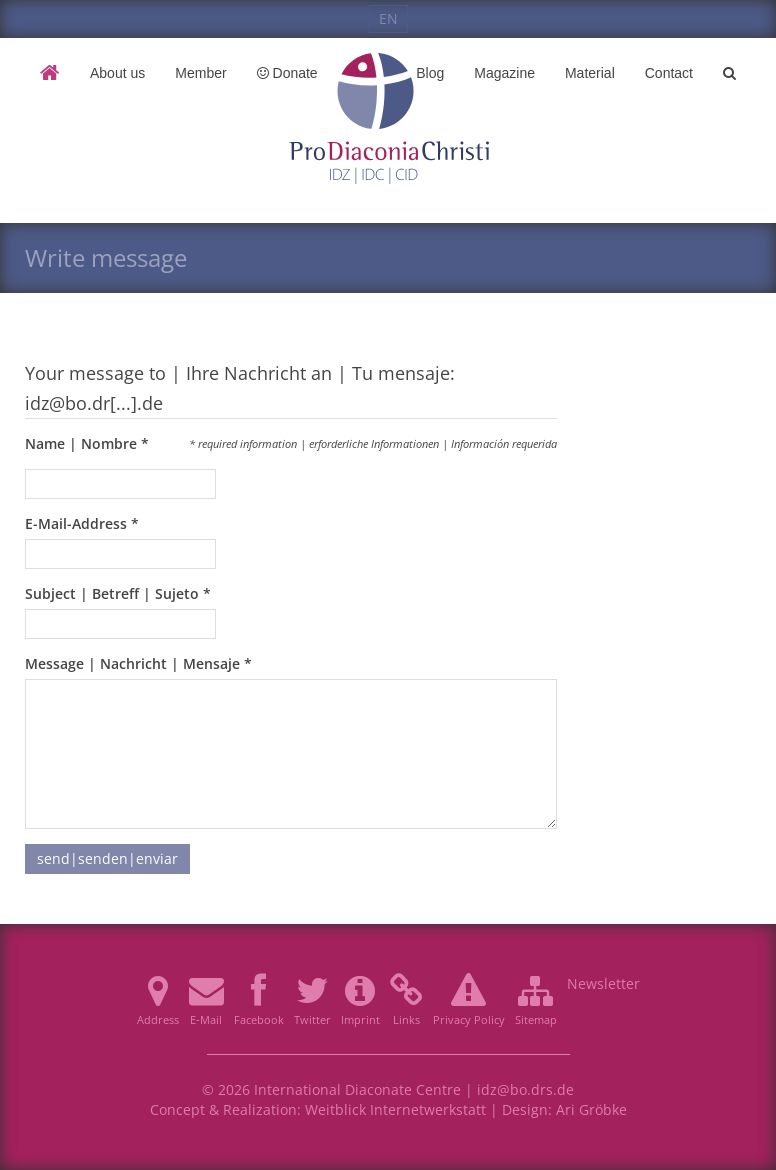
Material (590, 73)
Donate (287, 73)
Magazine (504, 73)
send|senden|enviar (107, 858)
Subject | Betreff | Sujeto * (118, 593)
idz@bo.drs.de (525, 1089)
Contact (669, 73)
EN (388, 18)
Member (200, 73)
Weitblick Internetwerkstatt (395, 1109)
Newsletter (603, 983)
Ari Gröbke (591, 1109)
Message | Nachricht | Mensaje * (138, 663)
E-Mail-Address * (82, 523)
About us (117, 73)
